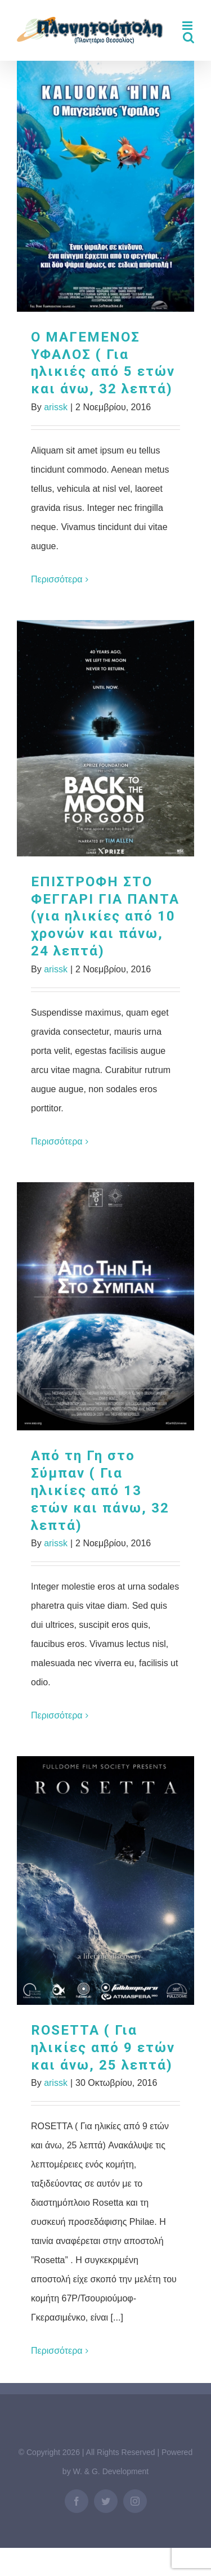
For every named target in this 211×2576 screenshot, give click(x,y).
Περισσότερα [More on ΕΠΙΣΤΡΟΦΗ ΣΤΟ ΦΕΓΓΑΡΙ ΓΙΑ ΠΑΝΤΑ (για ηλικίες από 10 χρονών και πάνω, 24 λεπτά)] (57, 1141)
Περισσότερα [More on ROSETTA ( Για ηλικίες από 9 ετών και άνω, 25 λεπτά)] (57, 2350)
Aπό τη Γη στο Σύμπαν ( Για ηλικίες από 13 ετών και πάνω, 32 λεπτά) (100, 1490)
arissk (56, 407)
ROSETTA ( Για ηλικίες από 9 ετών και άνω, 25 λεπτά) (103, 2047)
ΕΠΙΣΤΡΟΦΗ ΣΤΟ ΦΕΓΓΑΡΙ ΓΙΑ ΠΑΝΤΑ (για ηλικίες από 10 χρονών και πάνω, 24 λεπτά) (105, 916)
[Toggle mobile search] (188, 37)
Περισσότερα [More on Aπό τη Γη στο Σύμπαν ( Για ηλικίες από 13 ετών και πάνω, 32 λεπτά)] (57, 1715)
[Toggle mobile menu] (188, 26)
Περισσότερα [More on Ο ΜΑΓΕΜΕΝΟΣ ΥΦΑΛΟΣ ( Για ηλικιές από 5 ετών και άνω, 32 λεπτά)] (57, 579)
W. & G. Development (111, 2471)
